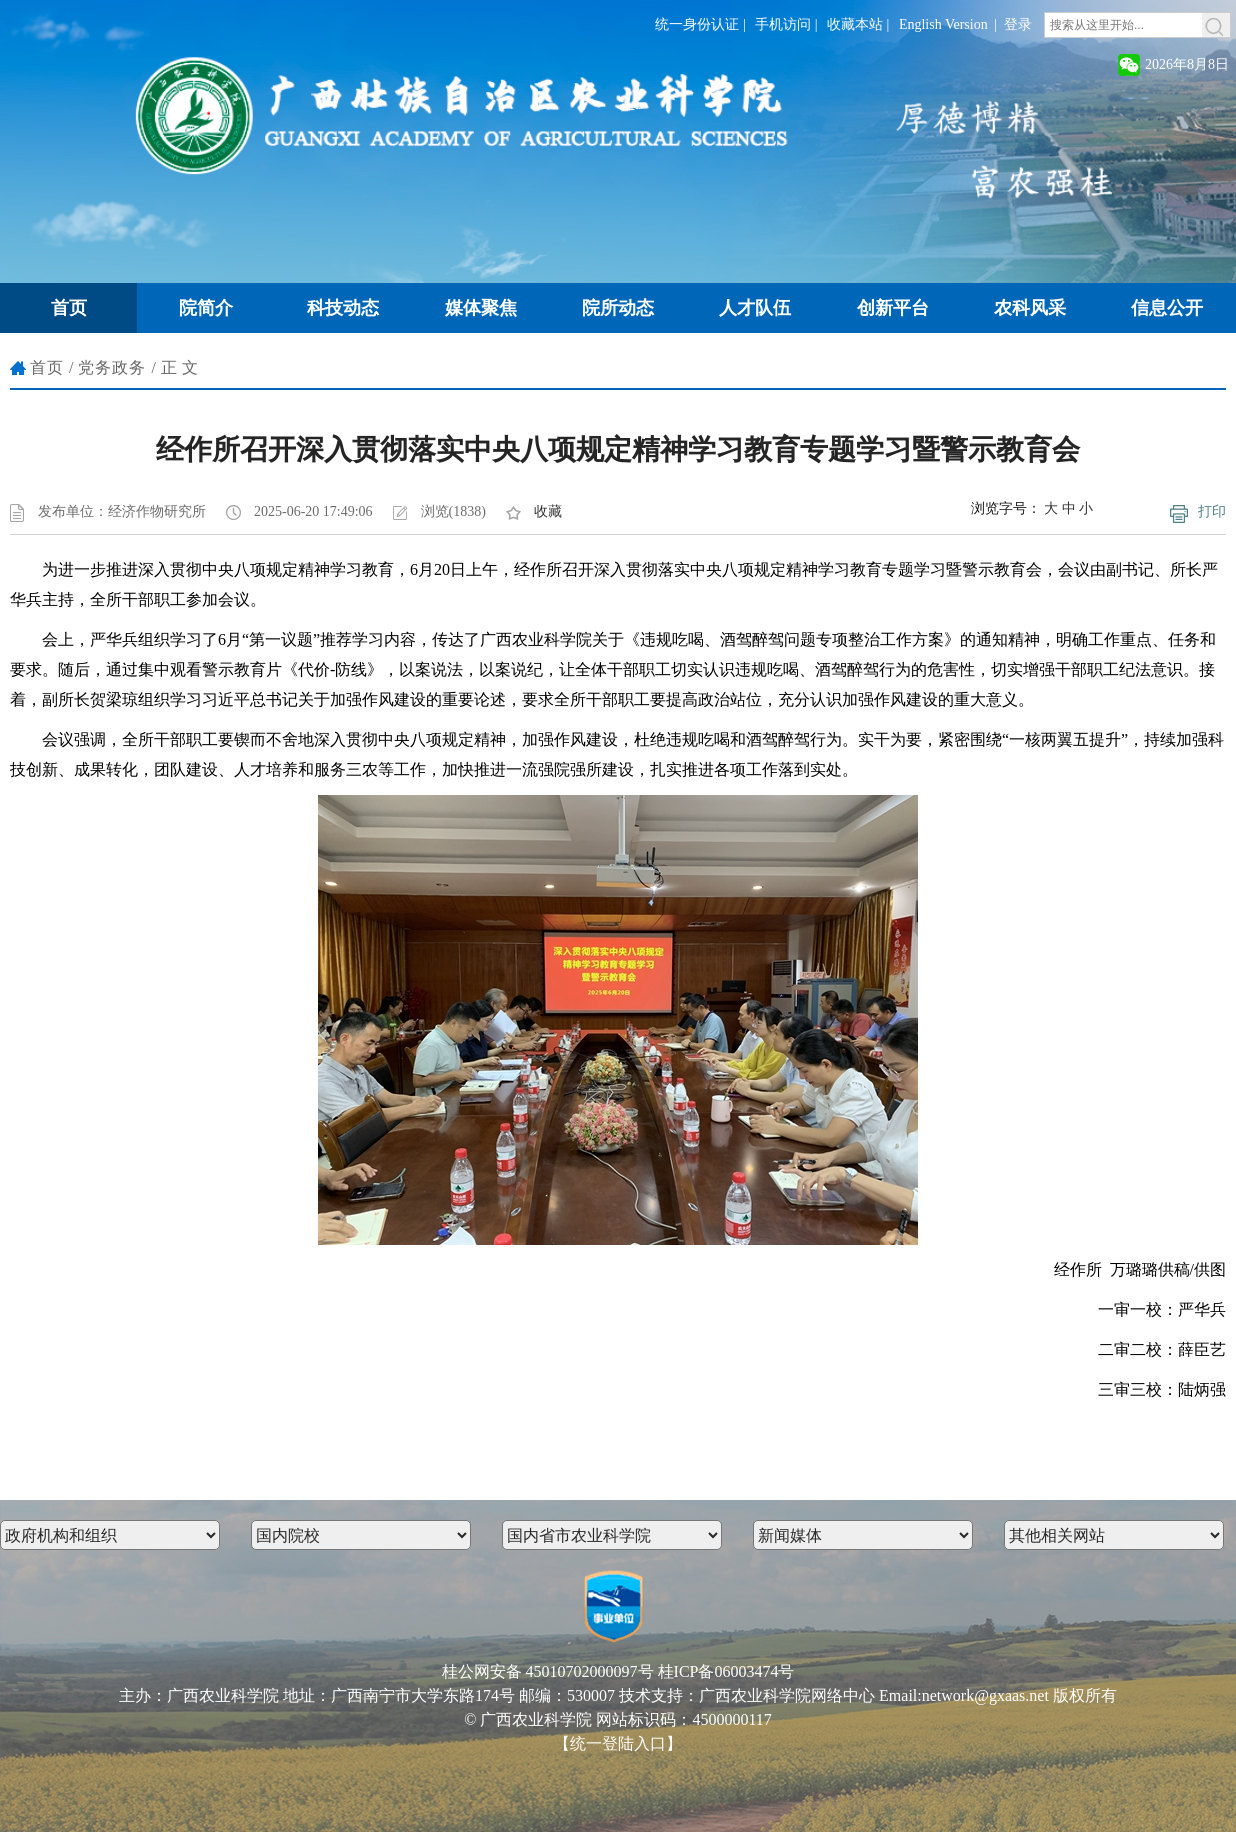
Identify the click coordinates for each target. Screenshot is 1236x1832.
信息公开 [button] (1167, 308)
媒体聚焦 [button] (481, 308)
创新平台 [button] (893, 308)
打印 (1212, 511)
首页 (47, 367)
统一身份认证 (697, 24)
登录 (1018, 24)
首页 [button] (69, 308)
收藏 (548, 511)
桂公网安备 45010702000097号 (548, 1671)
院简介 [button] (206, 308)
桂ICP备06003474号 (726, 1671)
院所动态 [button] (618, 308)
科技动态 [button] (343, 308)
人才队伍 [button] (755, 308)
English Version (943, 24)
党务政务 (112, 367)
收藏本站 (855, 24)
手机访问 (783, 24)
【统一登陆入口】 (618, 1743)
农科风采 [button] (1030, 308)
